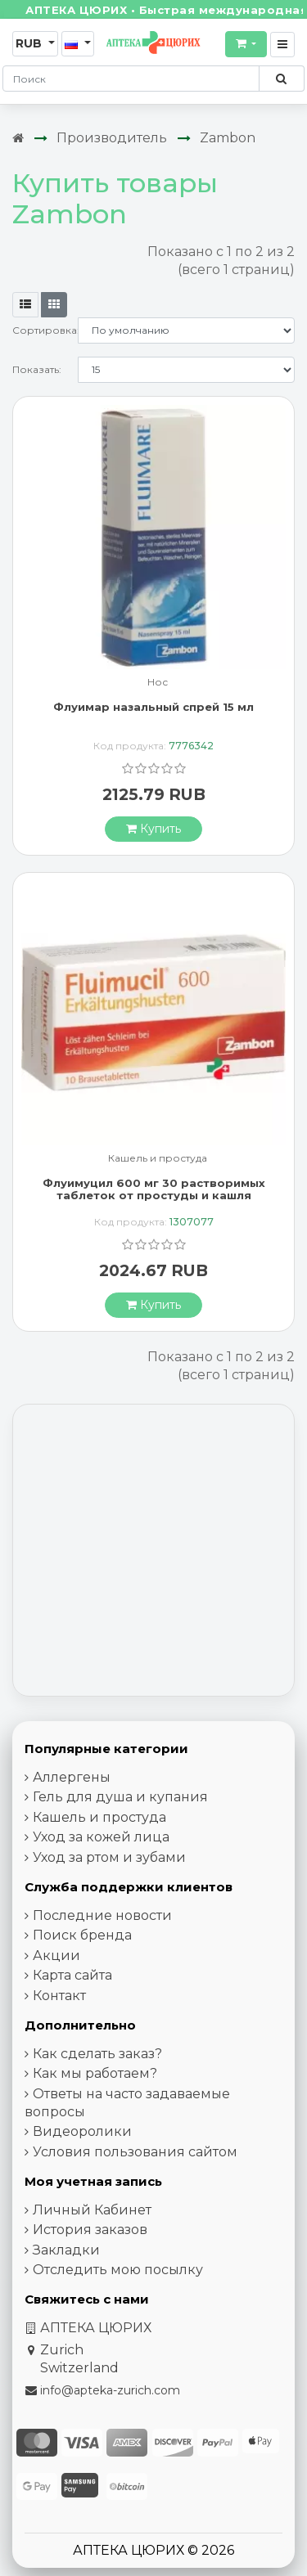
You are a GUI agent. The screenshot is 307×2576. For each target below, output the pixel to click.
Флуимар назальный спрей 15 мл (153, 706)
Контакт (59, 1995)
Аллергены (72, 1777)
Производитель (111, 138)
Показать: (36, 369)
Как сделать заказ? (97, 2053)
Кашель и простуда (157, 1158)
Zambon (227, 138)
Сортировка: (45, 330)
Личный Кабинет (92, 2210)
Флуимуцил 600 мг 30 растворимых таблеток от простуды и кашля (154, 1189)
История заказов (90, 2229)
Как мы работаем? (95, 2073)
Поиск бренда (82, 1935)
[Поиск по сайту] (281, 78)
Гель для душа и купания (120, 1797)
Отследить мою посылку (118, 2269)
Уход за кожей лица (101, 1837)
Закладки (66, 2250)
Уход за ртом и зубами (109, 1857)
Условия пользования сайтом (135, 2152)
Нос (157, 682)
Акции (56, 1955)
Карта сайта (72, 1975)
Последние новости (102, 1915)
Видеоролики (82, 2131)
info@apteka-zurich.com (110, 2390)
